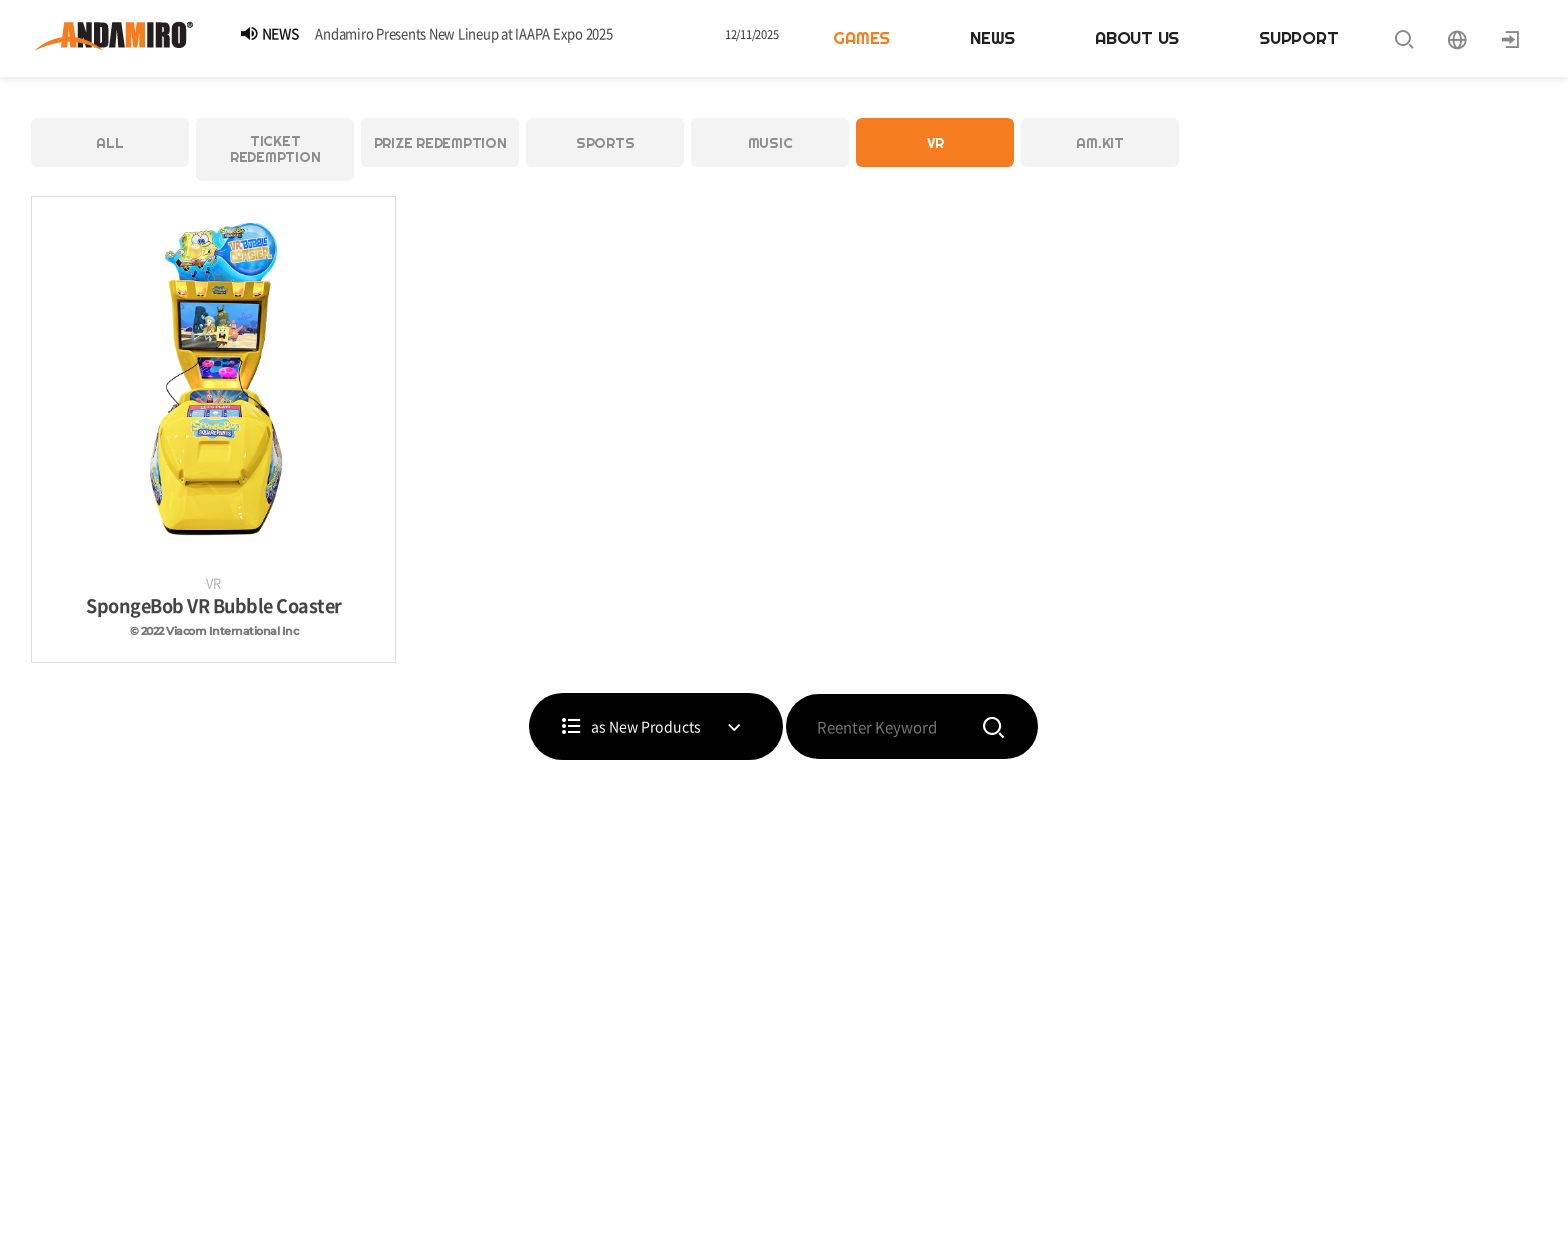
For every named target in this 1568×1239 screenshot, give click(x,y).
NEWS (992, 37)
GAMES (861, 37)
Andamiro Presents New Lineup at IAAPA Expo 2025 (463, 33)
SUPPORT (1298, 37)
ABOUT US (1137, 37)
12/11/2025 (752, 34)
